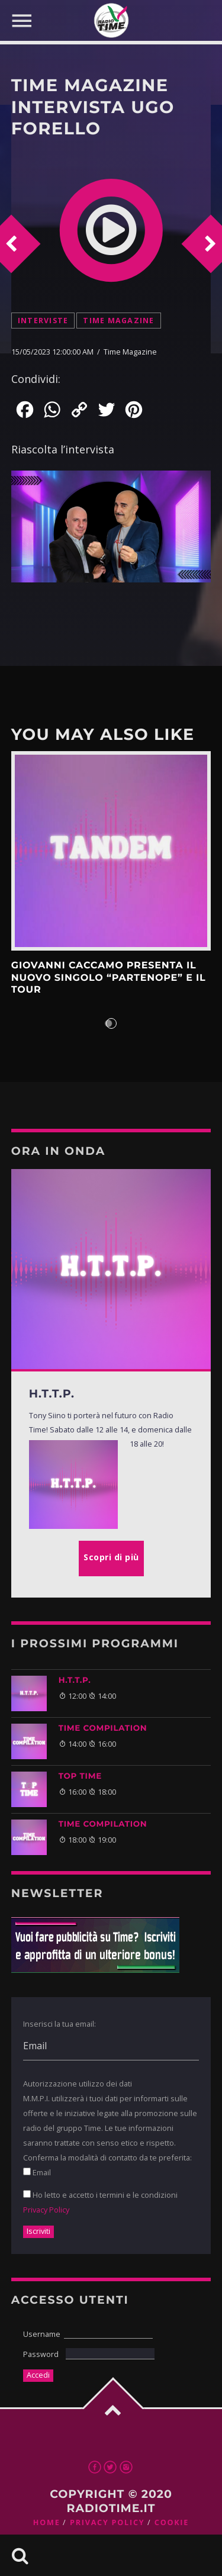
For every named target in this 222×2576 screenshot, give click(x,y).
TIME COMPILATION (103, 1728)
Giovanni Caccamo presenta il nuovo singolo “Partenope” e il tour (108, 978)
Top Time (80, 1776)
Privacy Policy (46, 2209)
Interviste (43, 320)
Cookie (172, 2522)
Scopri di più (111, 851)
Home (46, 2522)
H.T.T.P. (75, 1680)
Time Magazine (118, 320)
